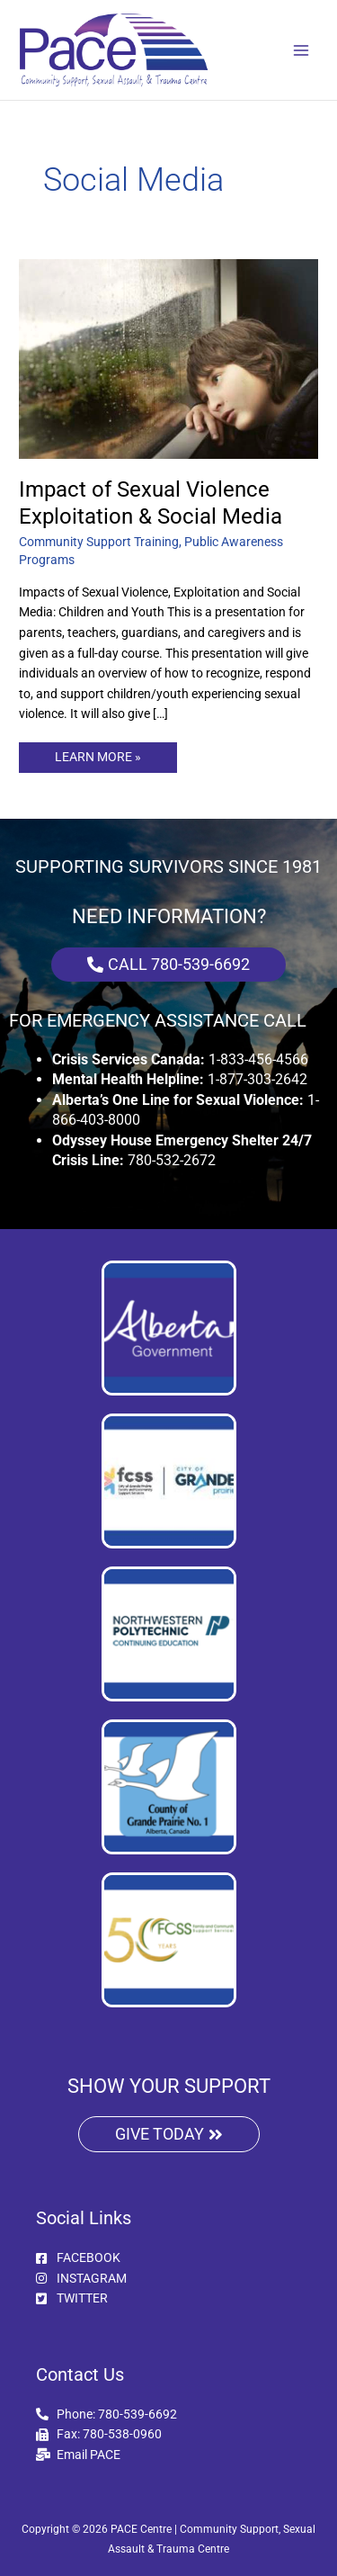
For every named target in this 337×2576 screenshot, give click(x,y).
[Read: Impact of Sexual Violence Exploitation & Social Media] (168, 358)
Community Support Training (99, 541)
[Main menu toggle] (301, 49)
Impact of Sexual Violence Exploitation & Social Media (150, 502)
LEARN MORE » (97, 753)
